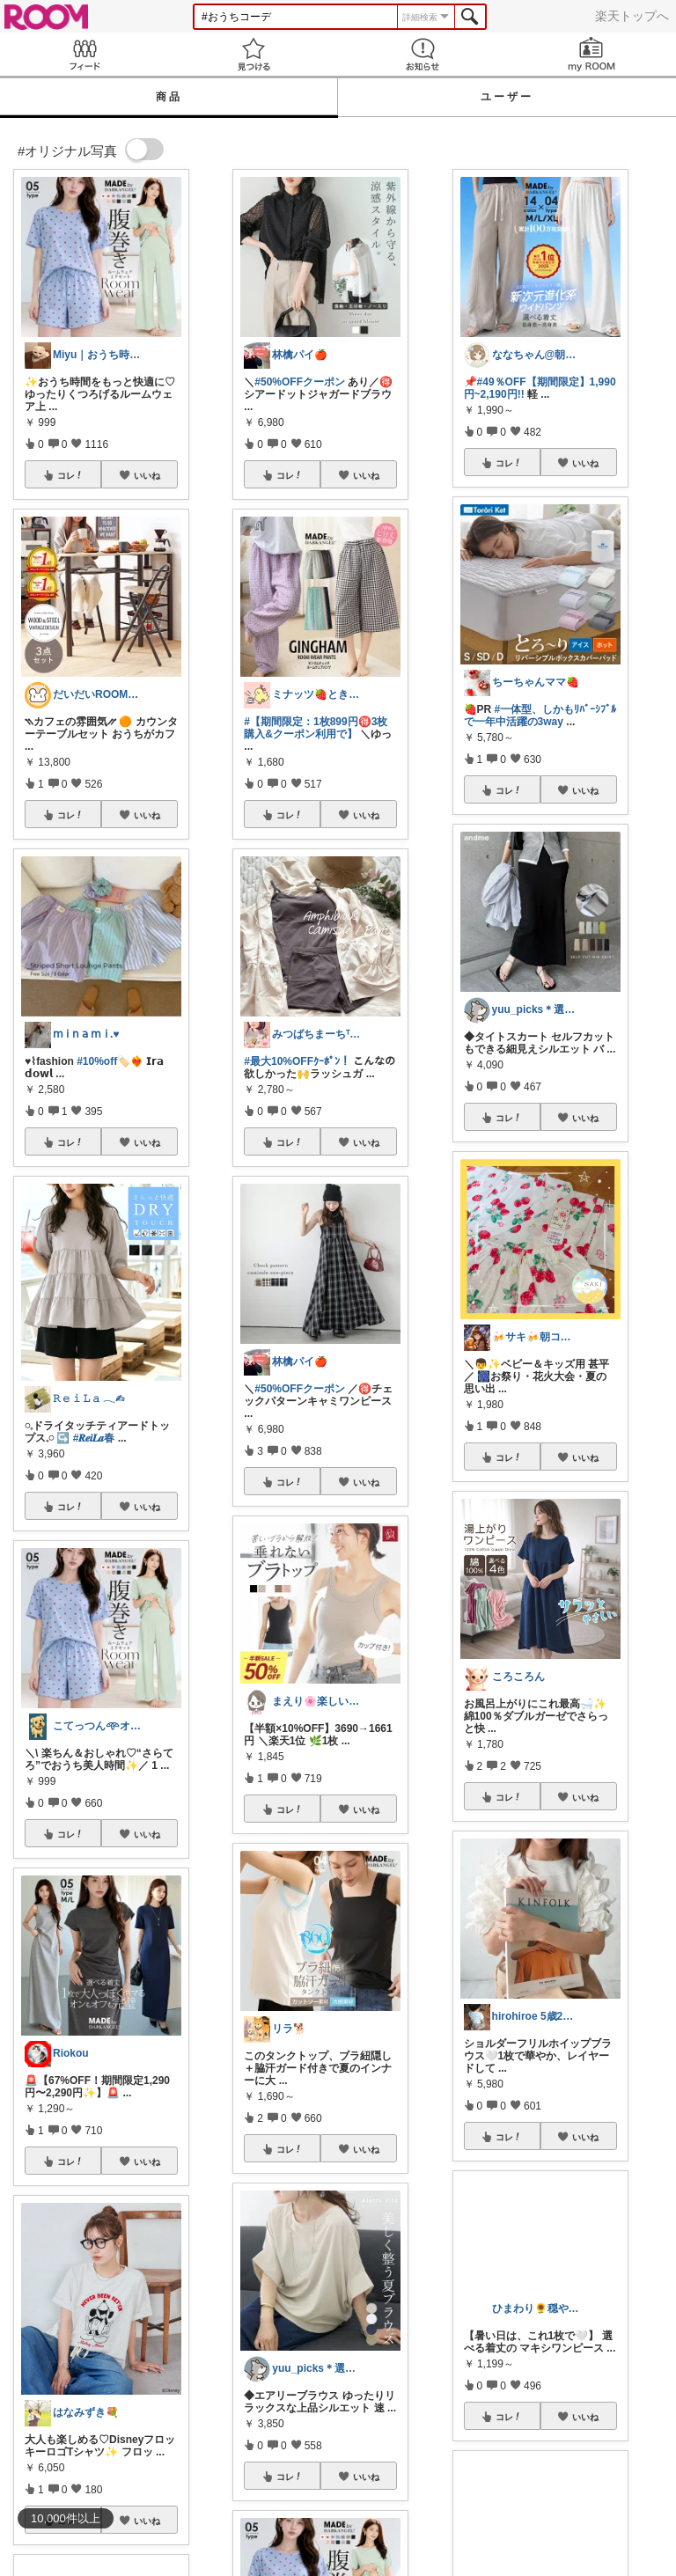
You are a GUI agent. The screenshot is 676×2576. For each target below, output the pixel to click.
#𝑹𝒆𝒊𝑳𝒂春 (94, 1438)
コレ (70, 475)
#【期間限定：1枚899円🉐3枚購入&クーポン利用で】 (315, 728)
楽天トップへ (632, 16)
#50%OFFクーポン (299, 382)
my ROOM (591, 54)
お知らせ (422, 54)
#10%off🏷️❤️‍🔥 (110, 1061)
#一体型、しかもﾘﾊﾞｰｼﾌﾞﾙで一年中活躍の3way (540, 715)
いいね (147, 475)
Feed (84, 54)
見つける (253, 54)
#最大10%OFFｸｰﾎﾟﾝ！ (297, 1061)
